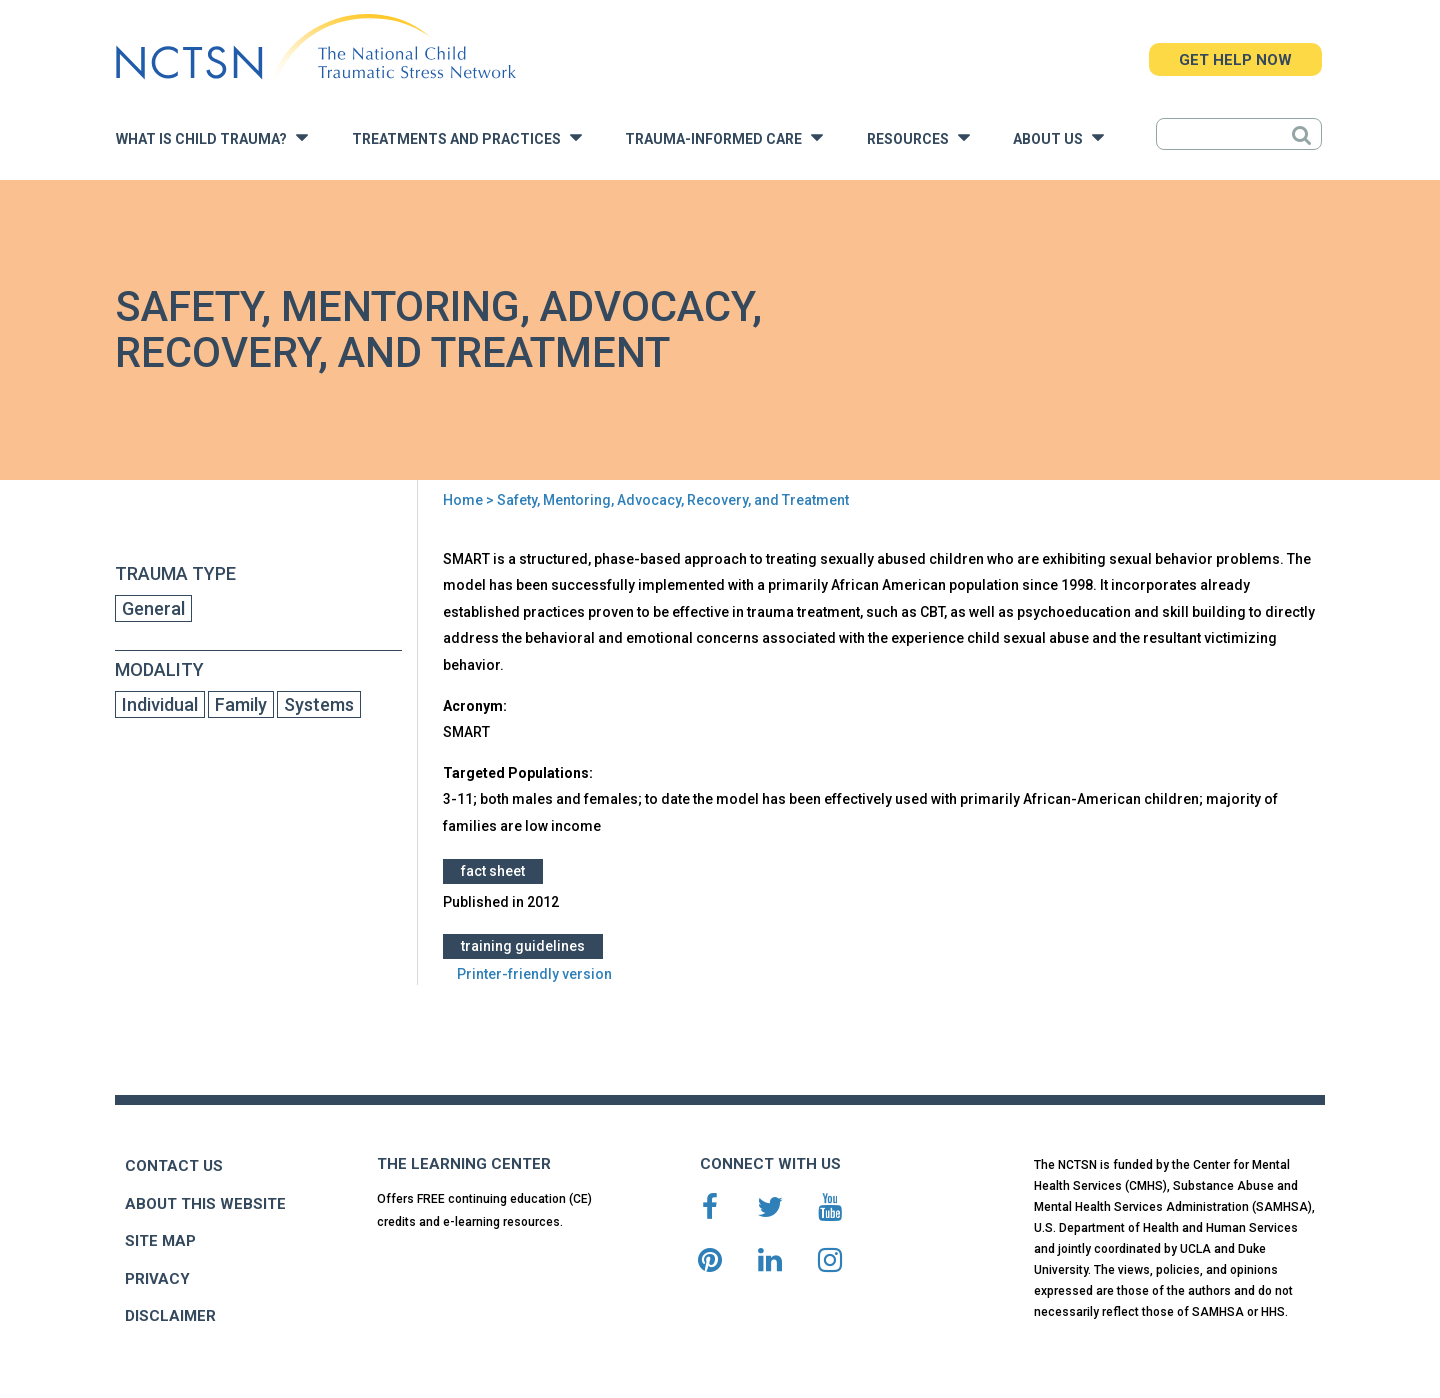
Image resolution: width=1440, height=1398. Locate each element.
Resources (918, 137)
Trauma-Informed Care (724, 137)
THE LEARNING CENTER (464, 1164)
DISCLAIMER (170, 1316)
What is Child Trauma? (212, 137)
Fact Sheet (493, 871)
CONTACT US (174, 1166)
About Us (1058, 137)
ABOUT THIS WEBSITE (205, 1204)
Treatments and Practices (467, 137)
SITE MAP (160, 1241)
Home (463, 500)
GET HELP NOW (1235, 60)
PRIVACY (157, 1279)
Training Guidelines (523, 946)
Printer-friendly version (534, 974)
